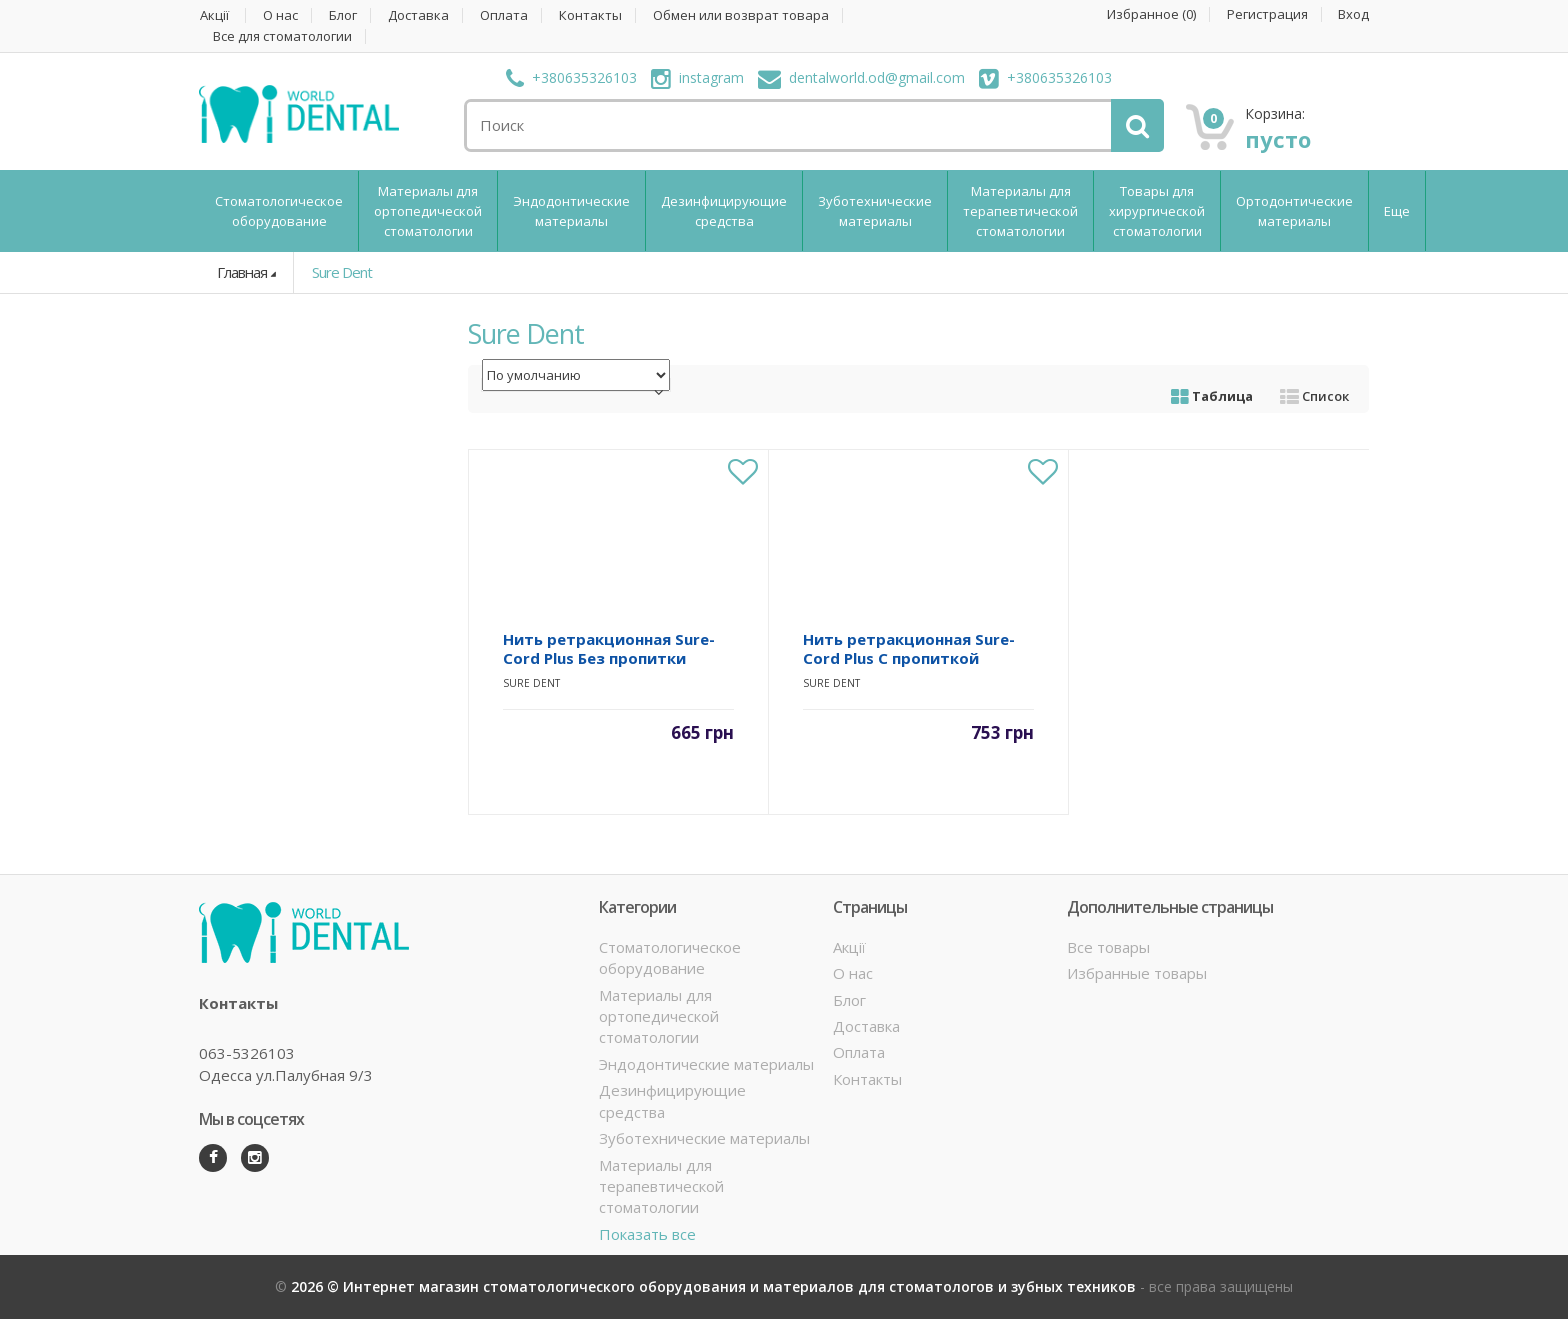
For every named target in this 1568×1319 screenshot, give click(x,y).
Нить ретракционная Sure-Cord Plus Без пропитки (609, 648)
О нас (280, 15)
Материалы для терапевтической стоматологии (1020, 211)
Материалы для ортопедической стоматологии (428, 211)
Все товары (1108, 947)
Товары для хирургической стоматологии (1157, 211)
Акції (214, 15)
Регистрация (1267, 14)
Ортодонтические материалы (1294, 211)
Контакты (590, 15)
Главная (242, 272)
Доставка (418, 15)
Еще (1397, 211)
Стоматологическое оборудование (279, 211)
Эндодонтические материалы (571, 211)
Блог (343, 15)
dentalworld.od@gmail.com (861, 77)
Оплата (504, 15)
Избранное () (1151, 14)
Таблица (1212, 396)
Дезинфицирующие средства (724, 211)
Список (1314, 396)
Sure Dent (342, 272)
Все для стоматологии (282, 36)
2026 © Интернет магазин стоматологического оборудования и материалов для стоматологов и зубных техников (715, 1286)
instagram (697, 77)
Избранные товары (1137, 973)
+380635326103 (571, 77)
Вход (1353, 14)
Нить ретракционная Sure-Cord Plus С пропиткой (909, 648)
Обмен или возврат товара (741, 15)
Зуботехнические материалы (875, 211)
